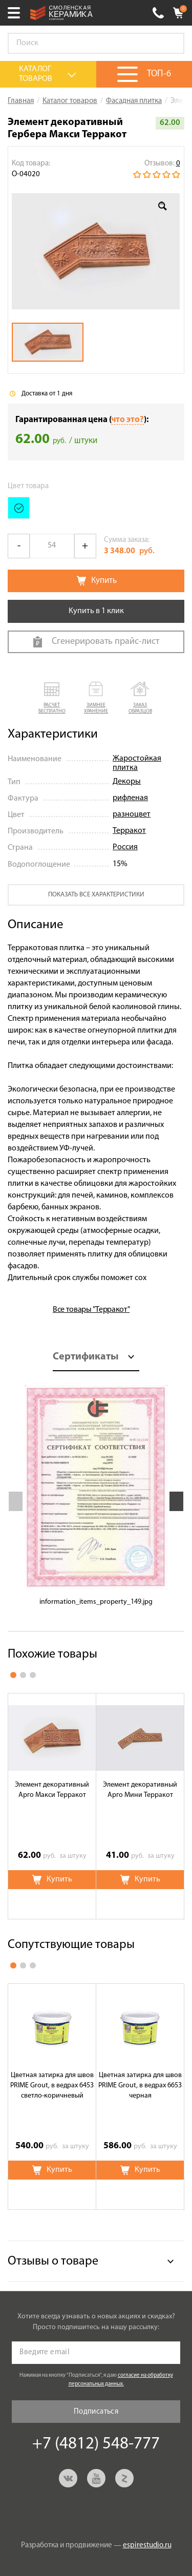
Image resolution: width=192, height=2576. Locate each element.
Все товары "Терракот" (91, 1310)
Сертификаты (86, 1357)
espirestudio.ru (147, 2545)
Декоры (127, 782)
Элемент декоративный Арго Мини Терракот (140, 1790)
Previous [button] (16, 1501)
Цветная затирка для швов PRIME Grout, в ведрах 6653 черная (140, 2085)
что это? (127, 419)
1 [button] (13, 1675)
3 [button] (33, 1675)
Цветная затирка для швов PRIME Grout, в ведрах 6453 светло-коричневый (52, 2085)
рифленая (130, 798)
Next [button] (176, 1501)
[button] (52, 698)
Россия (125, 847)
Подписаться (96, 2412)
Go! (171, 43)
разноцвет (132, 814)
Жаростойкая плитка (137, 763)
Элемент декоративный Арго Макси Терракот (52, 1790)
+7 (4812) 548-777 (158, 12)
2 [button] (23, 1675)
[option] (96, 252)
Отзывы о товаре (53, 2261)
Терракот (129, 831)
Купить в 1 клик (96, 611)
